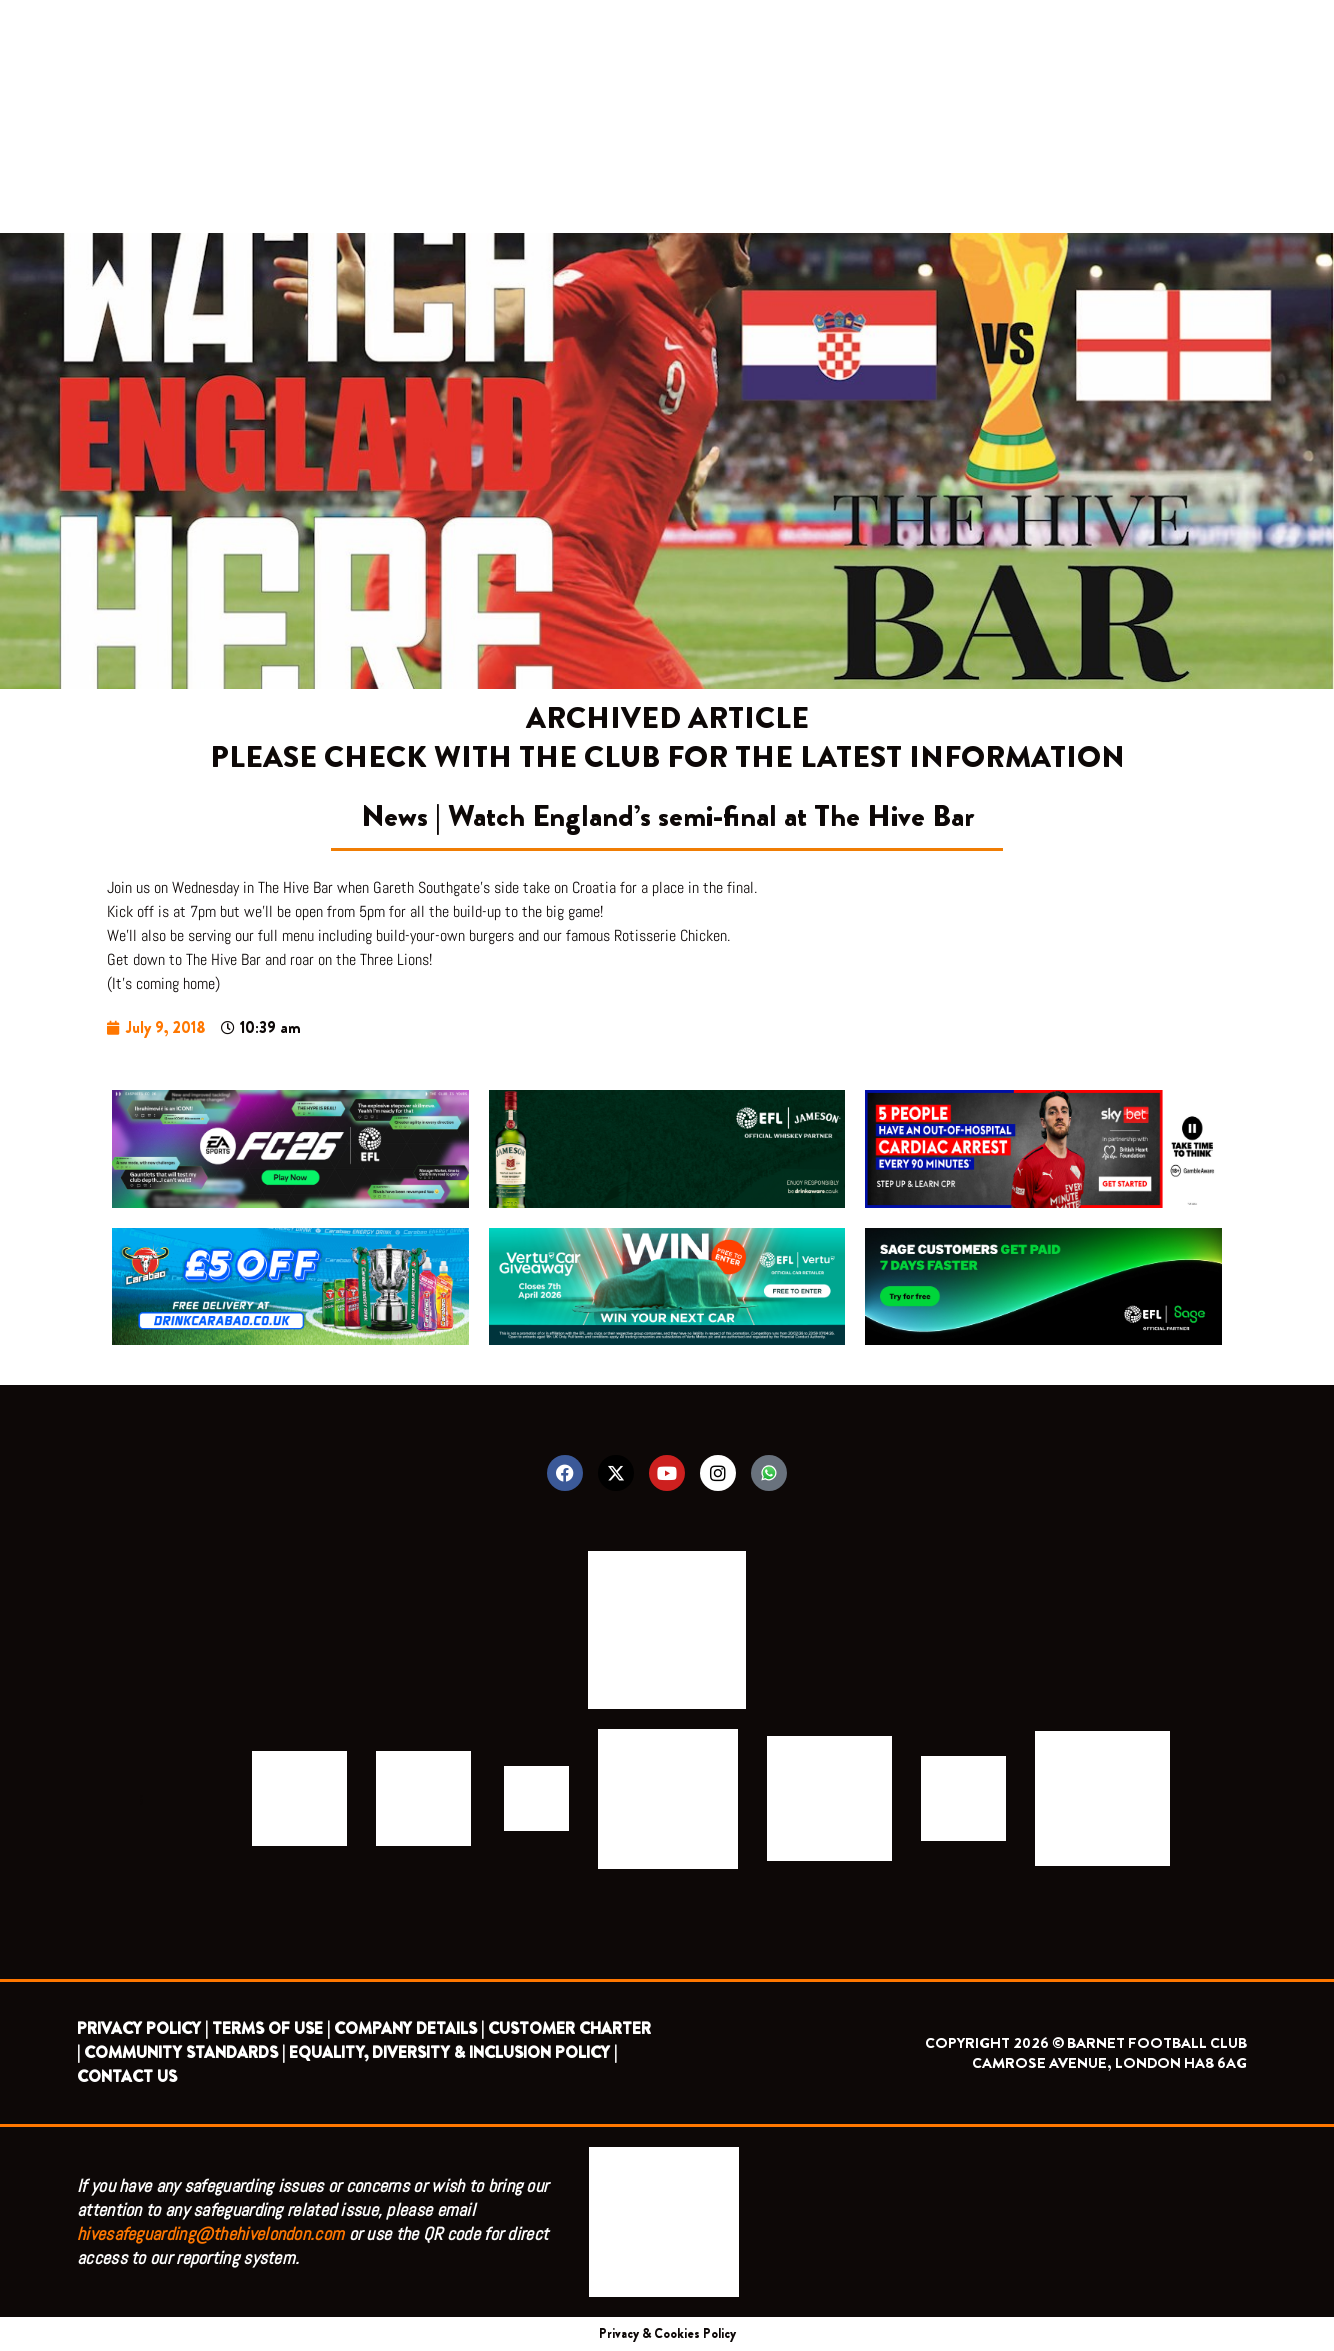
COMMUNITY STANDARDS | (184, 2052)
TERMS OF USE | (271, 2028)
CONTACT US (127, 2076)
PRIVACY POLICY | (142, 2028)
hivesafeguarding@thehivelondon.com (210, 2233)
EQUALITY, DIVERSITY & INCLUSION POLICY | (453, 2052)
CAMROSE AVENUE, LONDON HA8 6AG (1109, 2063)
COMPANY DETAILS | (409, 2028)
